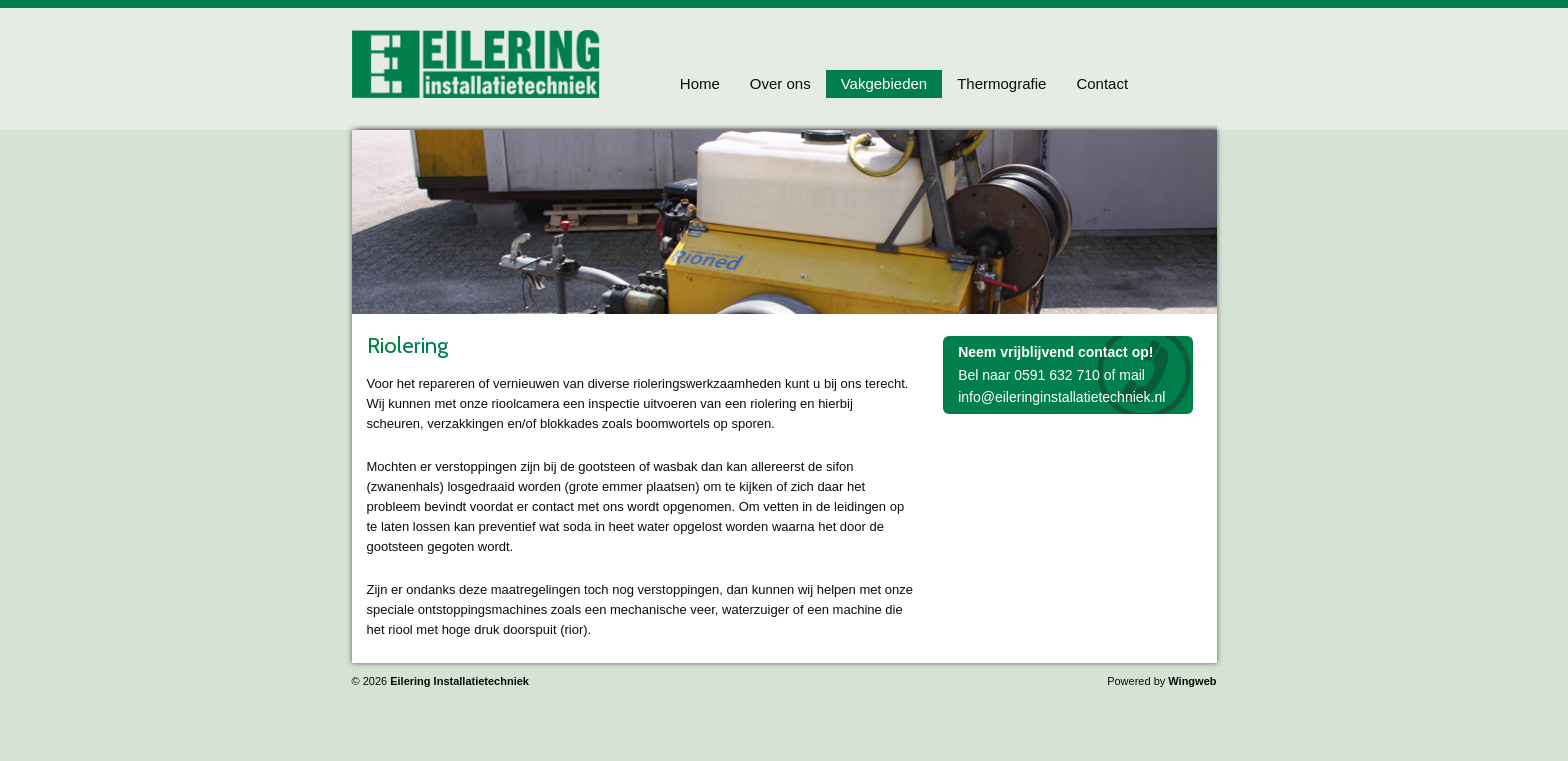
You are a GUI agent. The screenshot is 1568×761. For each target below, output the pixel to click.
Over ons (780, 83)
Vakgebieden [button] (884, 83)
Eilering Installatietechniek (459, 681)
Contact (1102, 83)
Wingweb (1192, 681)
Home (700, 83)
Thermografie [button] (1001, 83)
